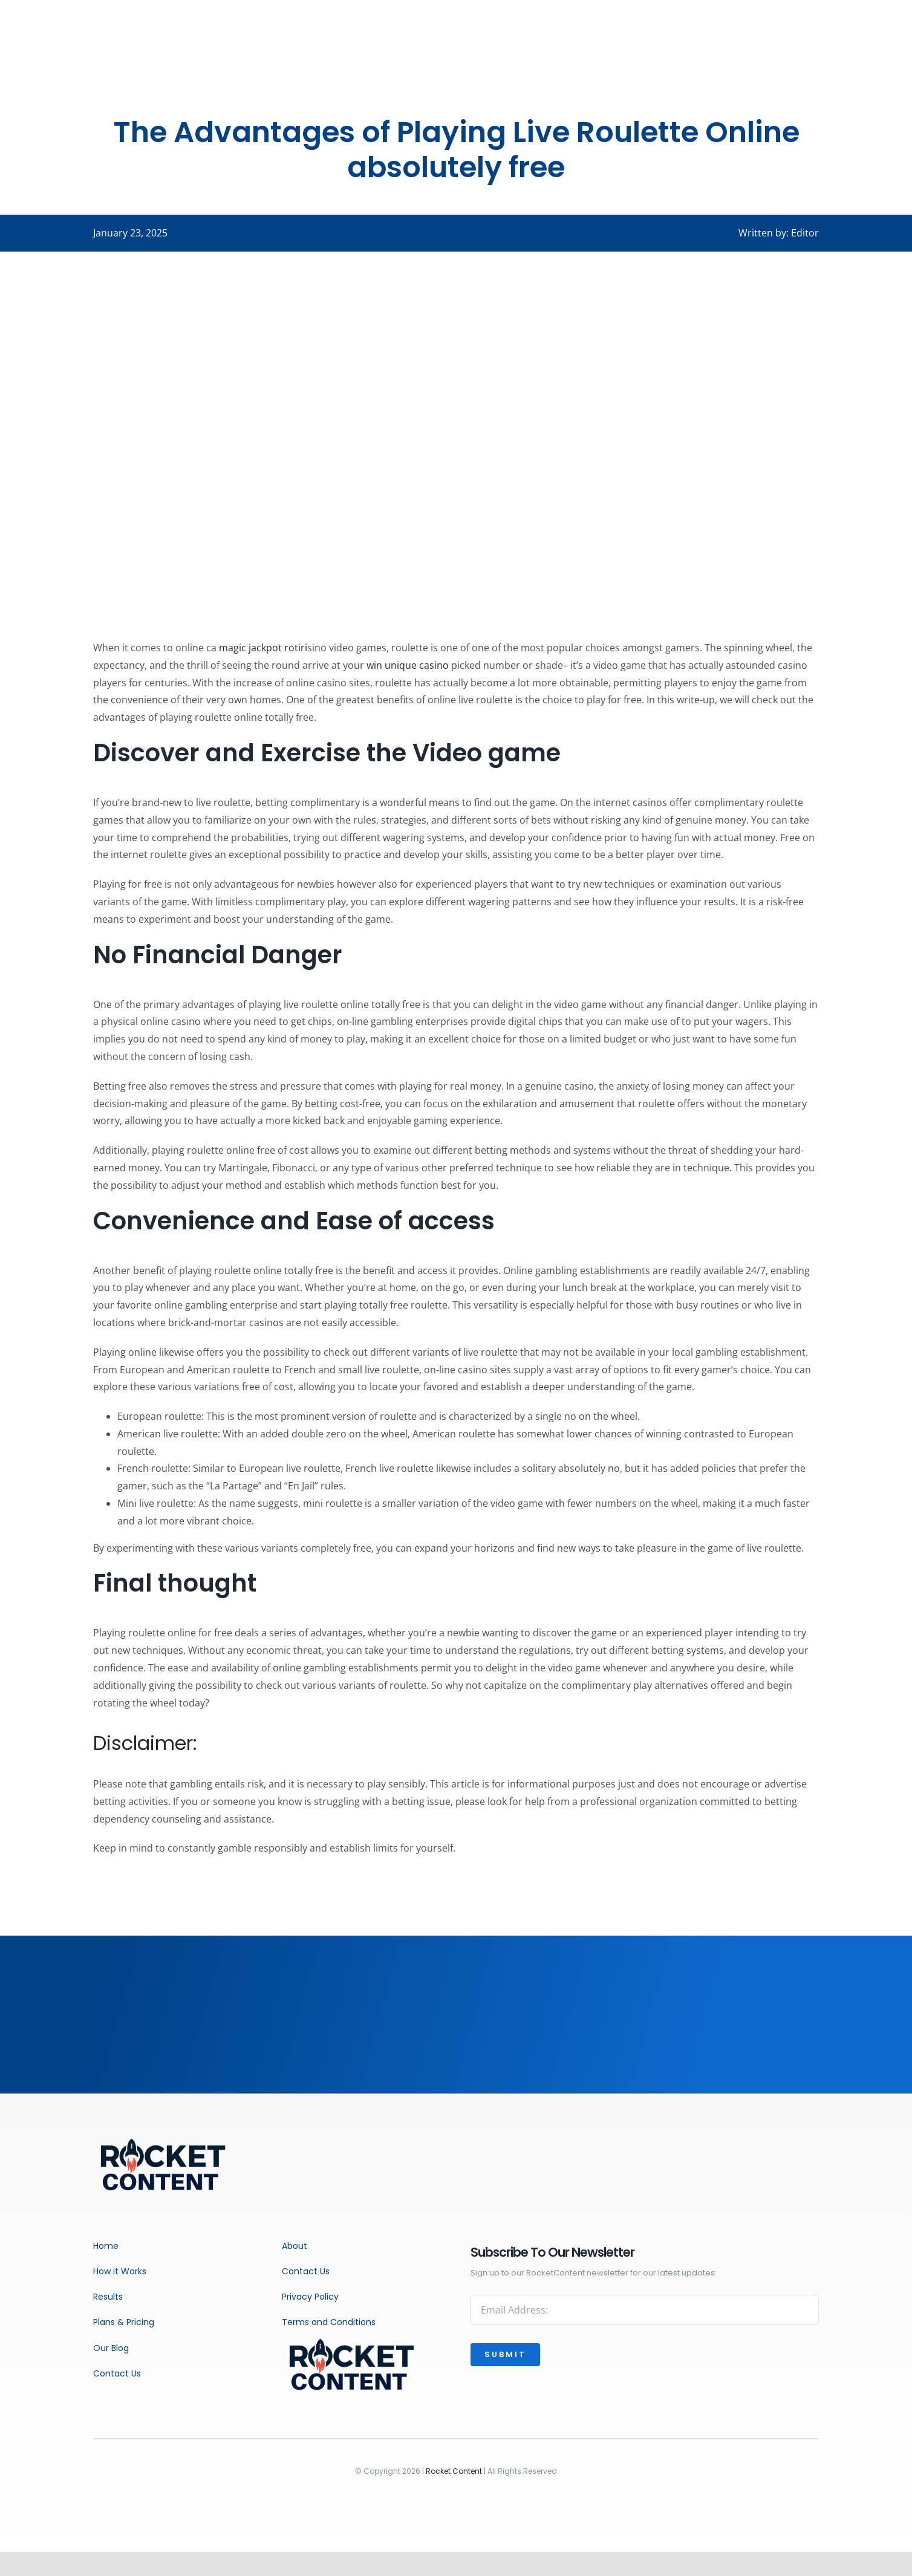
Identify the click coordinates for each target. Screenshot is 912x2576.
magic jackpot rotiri (263, 647)
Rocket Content (454, 2471)
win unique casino (407, 665)
